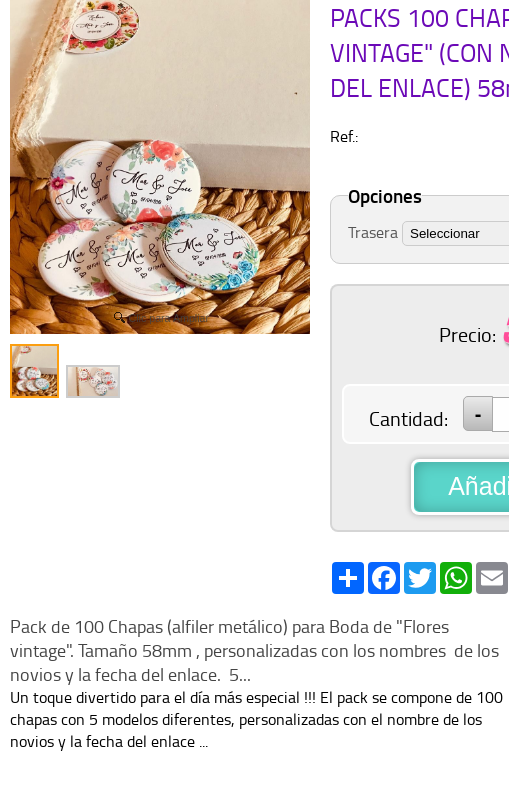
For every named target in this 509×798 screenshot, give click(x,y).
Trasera (373, 232)
